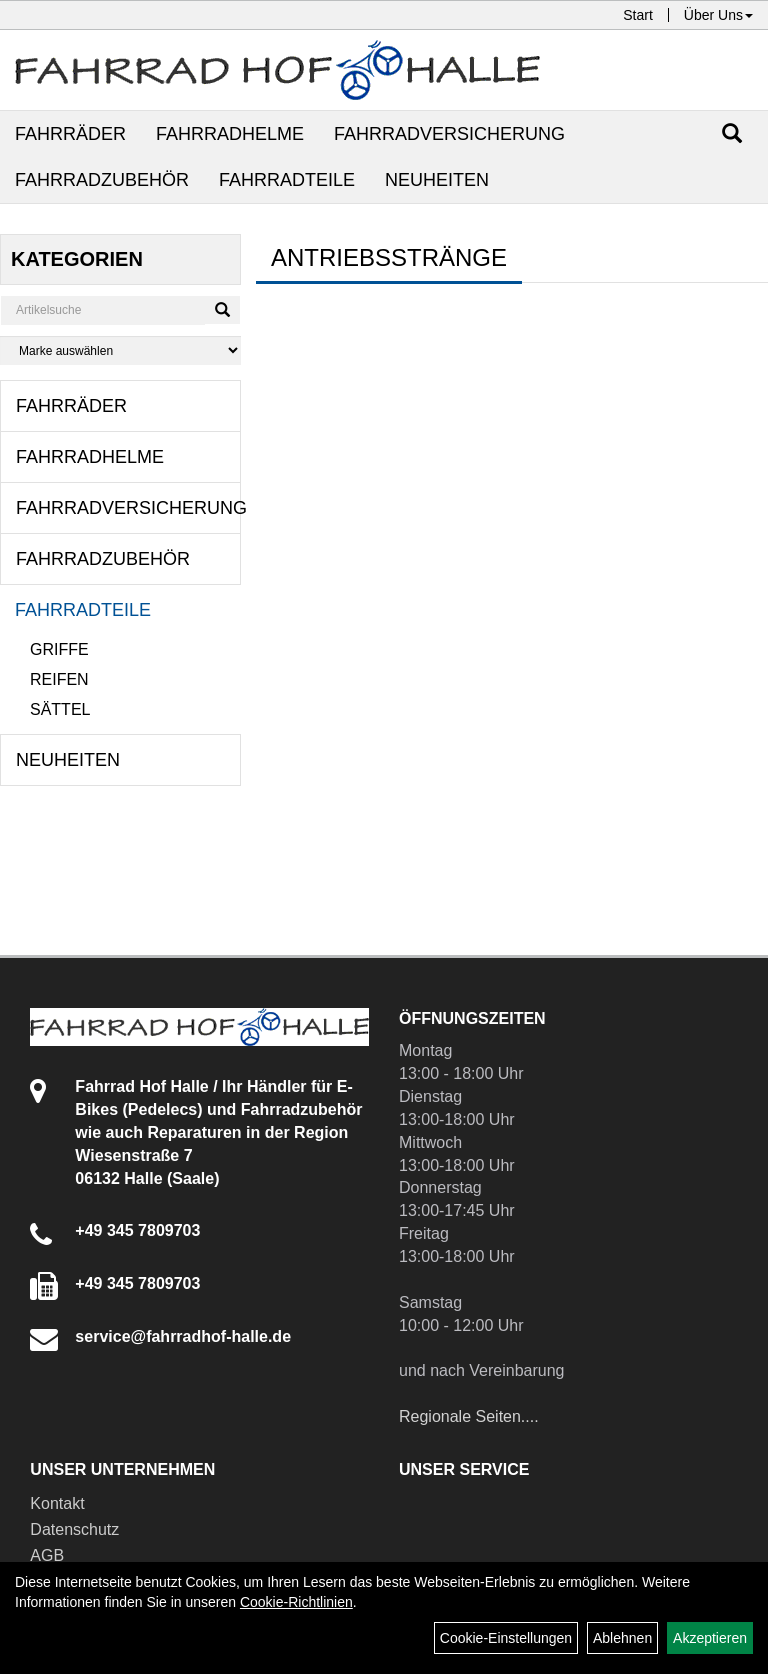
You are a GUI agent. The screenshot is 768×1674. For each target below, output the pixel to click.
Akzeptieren (710, 1638)
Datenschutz (74, 1529)
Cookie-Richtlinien (296, 1602)
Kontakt (57, 1503)
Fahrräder (70, 134)
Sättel (60, 709)
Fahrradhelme (230, 134)
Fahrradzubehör (102, 180)
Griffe (59, 649)
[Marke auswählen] (120, 350)
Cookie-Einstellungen (506, 1638)
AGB (47, 1555)
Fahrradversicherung (449, 134)
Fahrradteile (287, 180)
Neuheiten (437, 180)
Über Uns (718, 15)
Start (638, 15)
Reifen (59, 679)
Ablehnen (622, 1638)
